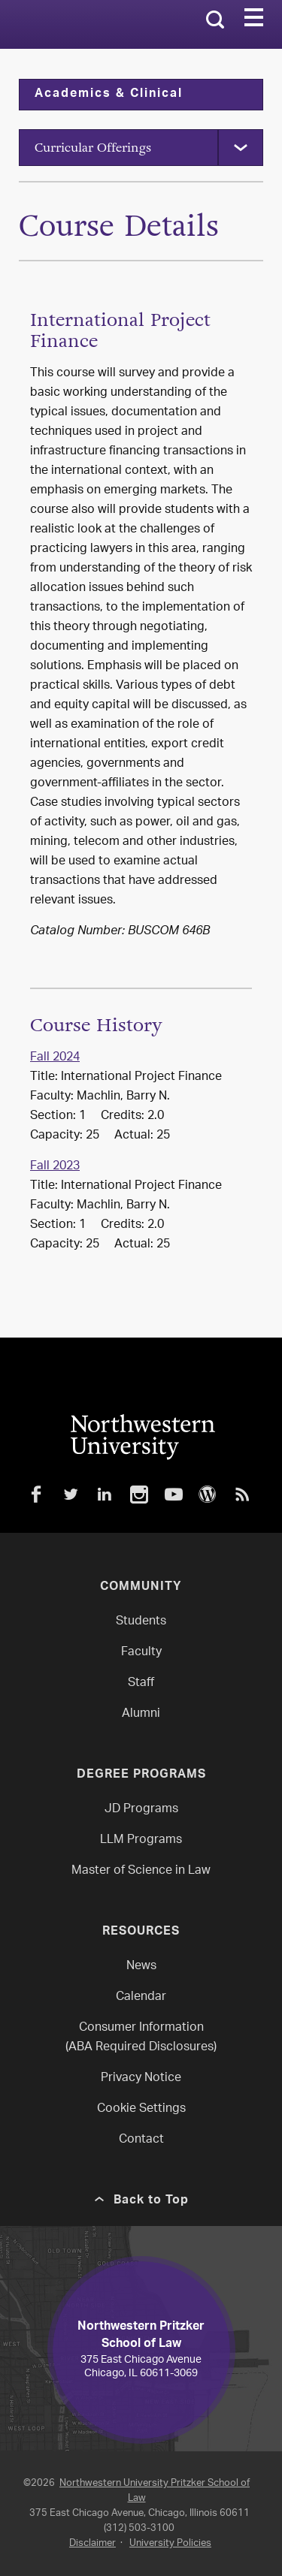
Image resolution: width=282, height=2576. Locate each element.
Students (141, 1621)
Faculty (141, 1652)
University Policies (170, 2543)
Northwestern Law (84, 24)
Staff (141, 1683)
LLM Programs (141, 1840)
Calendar (141, 1997)
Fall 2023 (55, 1166)
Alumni (141, 1714)
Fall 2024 (55, 1057)
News (141, 1966)
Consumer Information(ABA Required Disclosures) (141, 2038)
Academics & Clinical (109, 95)
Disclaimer (92, 2543)
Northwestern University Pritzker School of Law (154, 2490)
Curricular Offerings (93, 147)
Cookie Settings (141, 2109)
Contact (141, 2140)
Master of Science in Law (141, 1871)
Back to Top (151, 2201)
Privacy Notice (141, 2078)
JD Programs (141, 1809)
